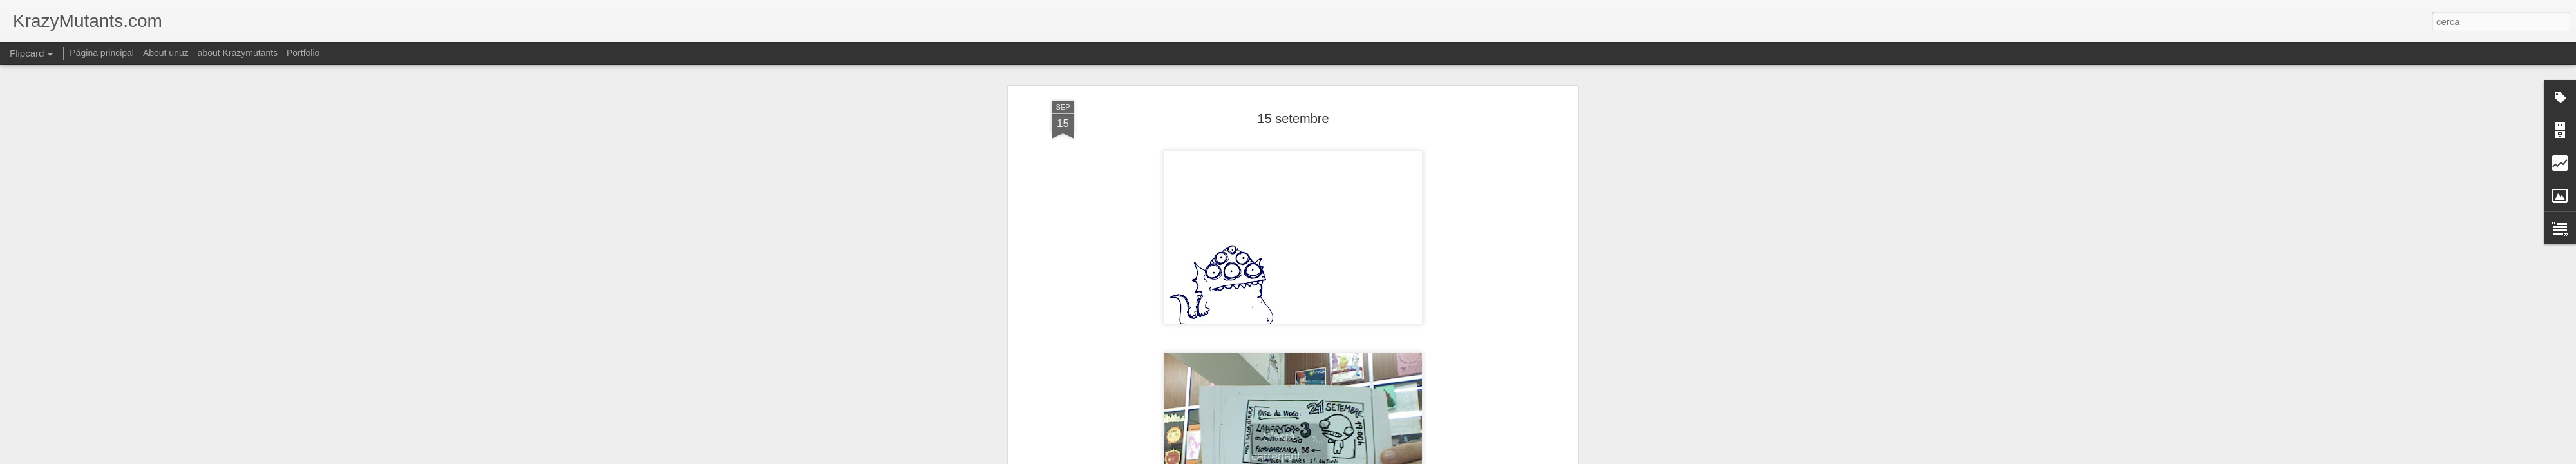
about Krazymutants (238, 53)
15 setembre (1293, 83)
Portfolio (303, 53)
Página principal (102, 53)
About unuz (166, 53)
